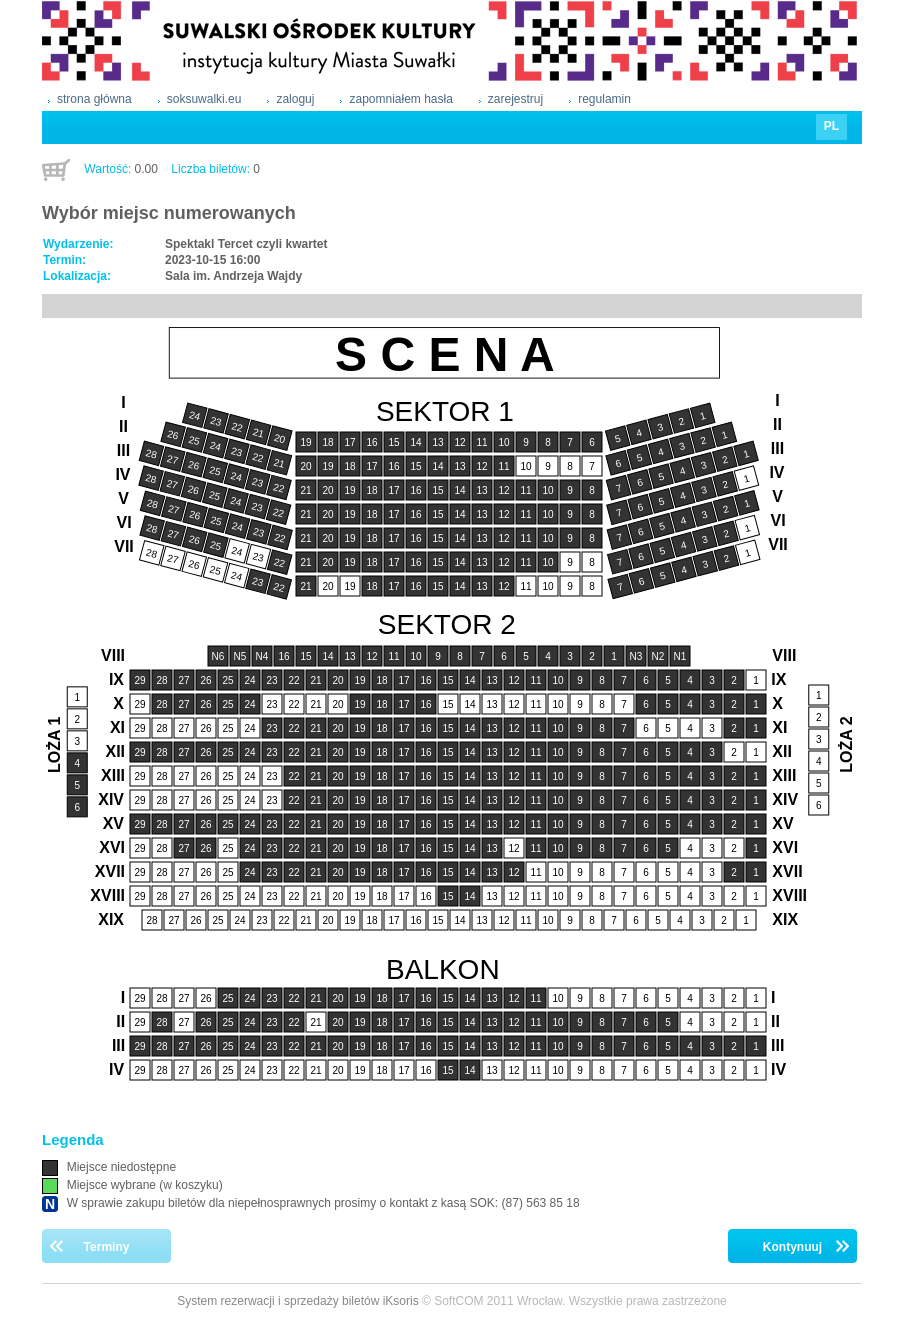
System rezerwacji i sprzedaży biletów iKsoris (297, 1301)
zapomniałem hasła (400, 99)
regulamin (604, 99)
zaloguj (295, 99)
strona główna (94, 99)
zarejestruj (515, 99)
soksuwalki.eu (204, 99)
